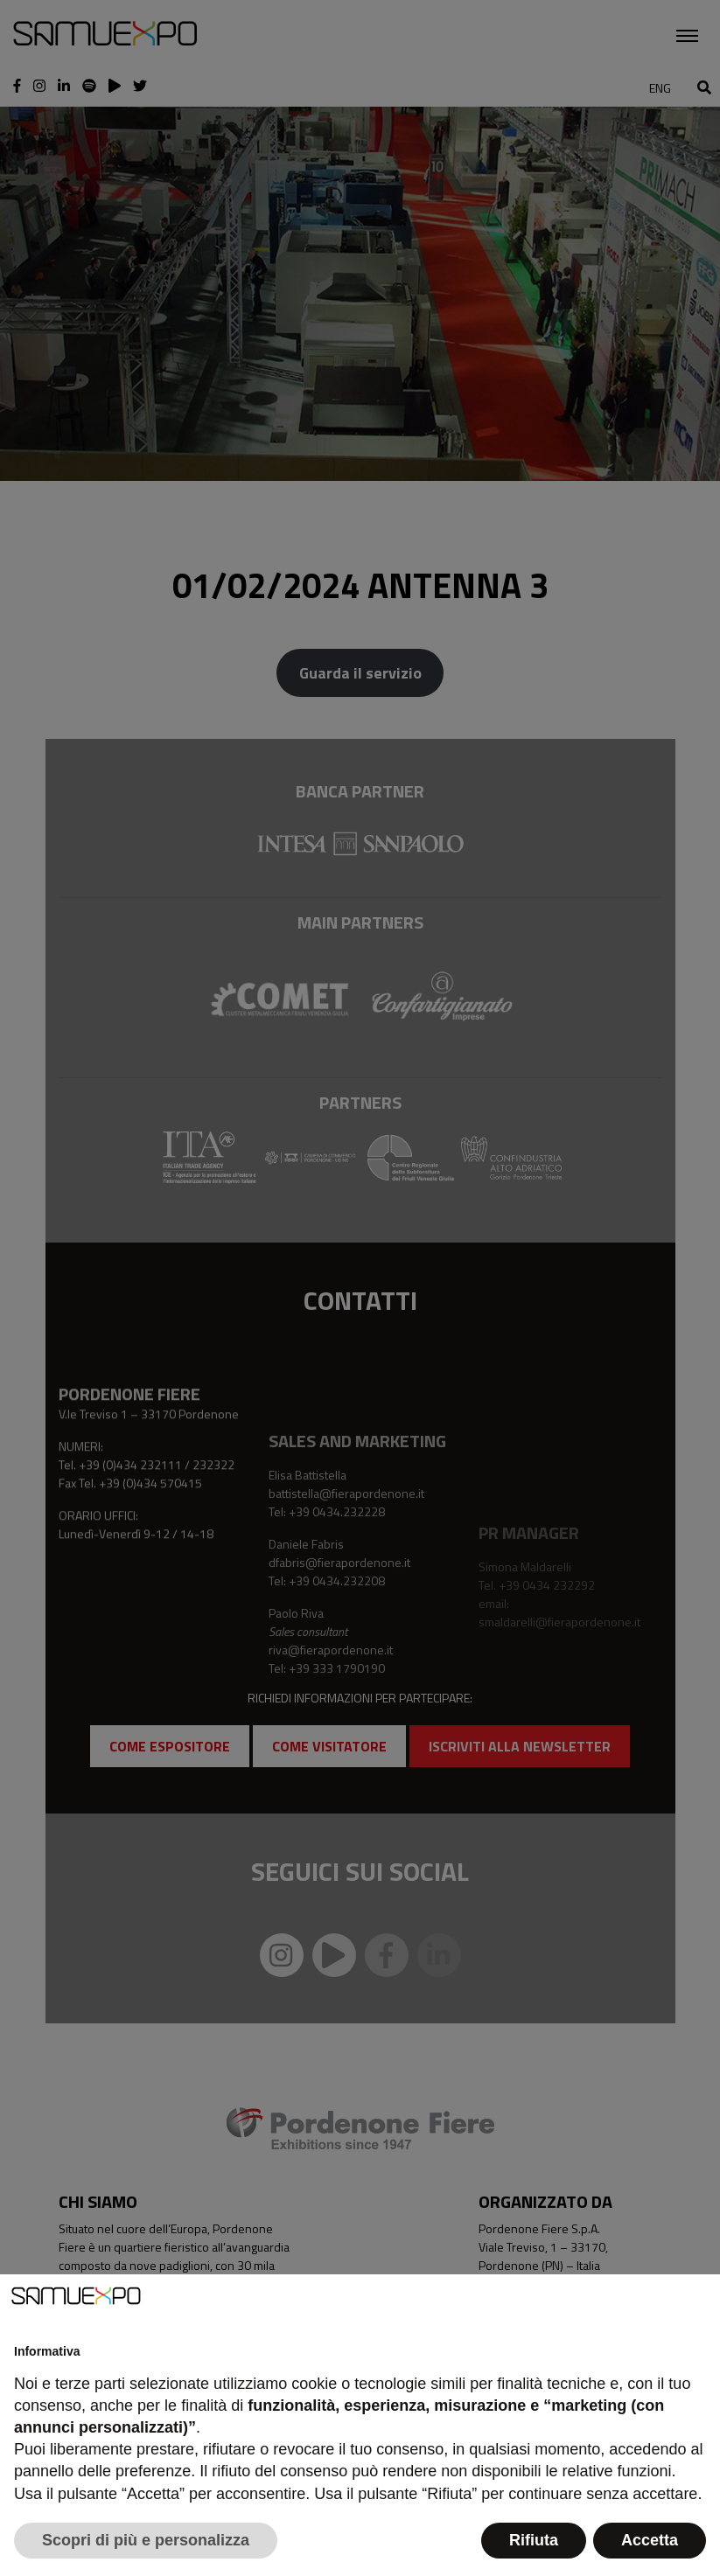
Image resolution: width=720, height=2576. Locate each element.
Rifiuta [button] (533, 2540)
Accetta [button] (649, 2540)
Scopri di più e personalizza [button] (145, 2540)
